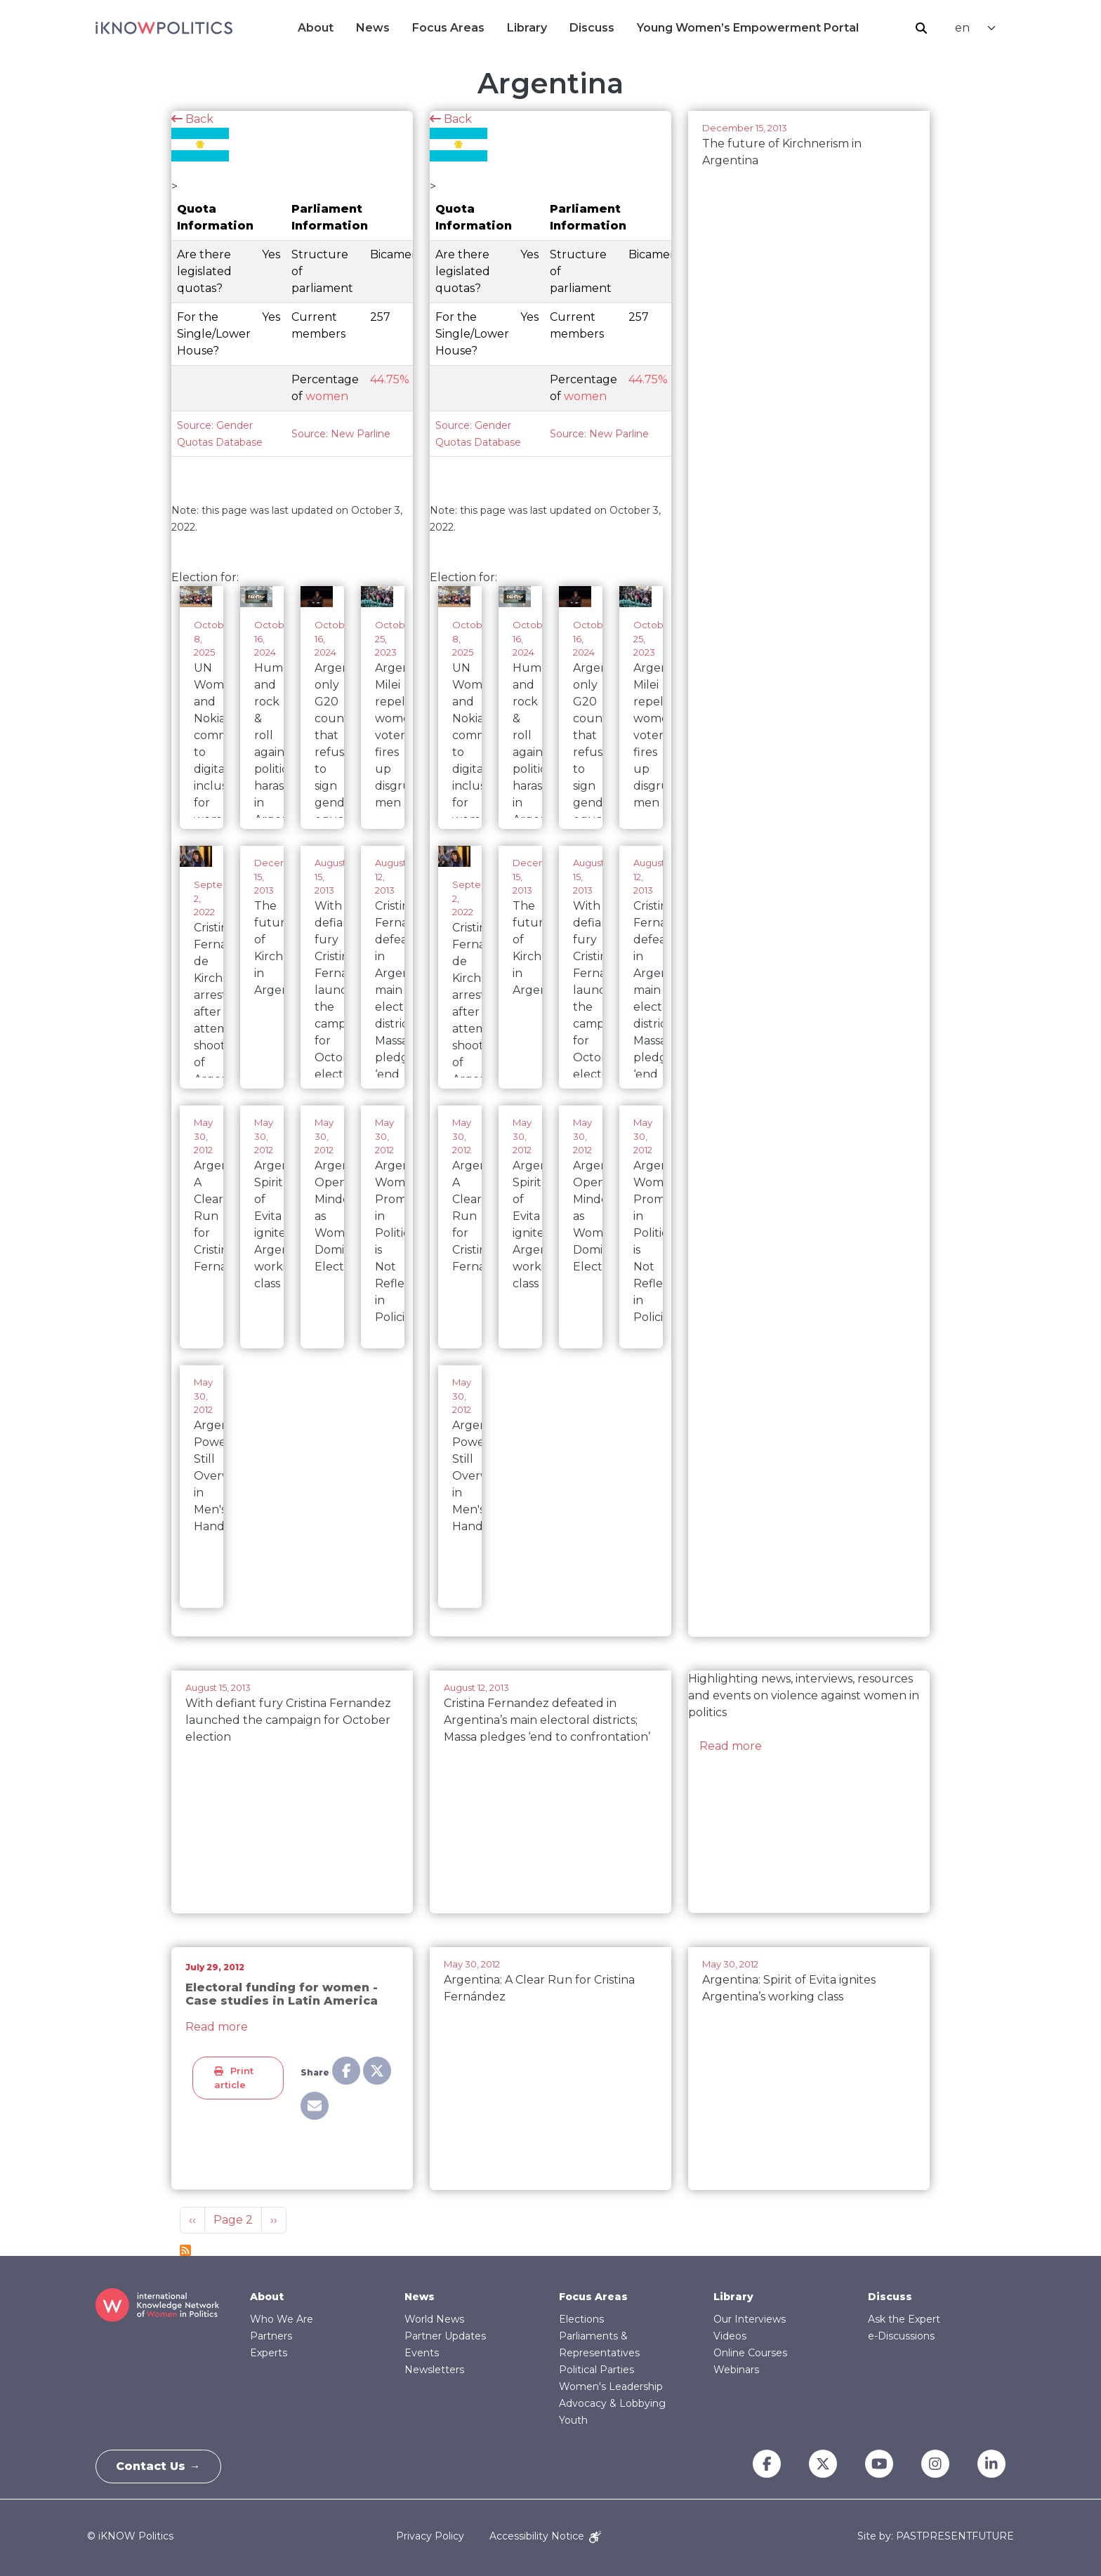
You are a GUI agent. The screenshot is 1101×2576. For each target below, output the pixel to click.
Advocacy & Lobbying (612, 2403)
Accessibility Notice (545, 2536)
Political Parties (596, 2369)
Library (527, 27)
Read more (730, 1746)
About (316, 27)
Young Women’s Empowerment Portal (748, 27)
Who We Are (281, 2319)
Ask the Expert (904, 2319)
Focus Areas (448, 27)
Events (421, 2352)
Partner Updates (445, 2336)
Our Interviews (749, 2319)
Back (192, 119)
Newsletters (434, 2369)
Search (921, 28)
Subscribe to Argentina (185, 2250)
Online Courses (750, 2352)
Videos (729, 2336)
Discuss (591, 27)
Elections (581, 2319)
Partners (271, 2336)
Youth (573, 2420)
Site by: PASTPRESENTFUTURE (935, 2536)
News (373, 27)
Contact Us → (159, 2466)
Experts (268, 2352)
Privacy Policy (430, 2536)
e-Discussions (901, 2336)
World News (434, 2319)
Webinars (736, 2369)
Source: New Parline (340, 433)
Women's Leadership (611, 2386)
